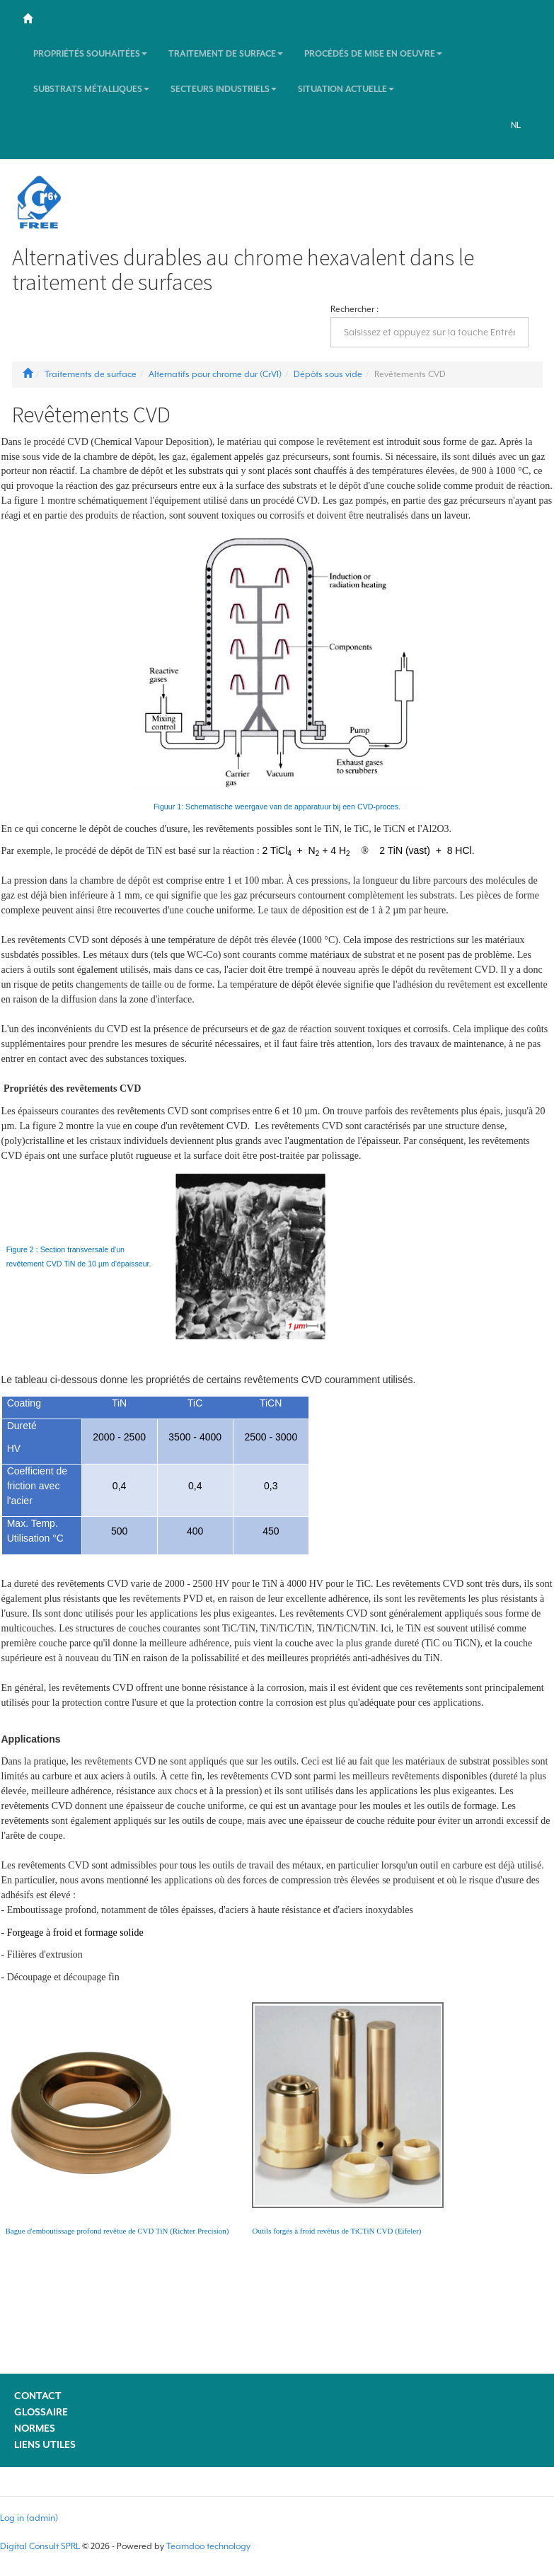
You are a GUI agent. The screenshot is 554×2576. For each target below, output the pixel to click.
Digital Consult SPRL (40, 2546)
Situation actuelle (346, 89)
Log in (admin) (29, 2518)
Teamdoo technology (208, 2546)
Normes (34, 2428)
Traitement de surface (225, 54)
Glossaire (41, 2412)
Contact (38, 2395)
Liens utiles (45, 2444)
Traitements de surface (91, 374)
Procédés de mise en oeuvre (373, 54)
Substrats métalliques (91, 89)
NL (516, 125)
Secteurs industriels (224, 89)
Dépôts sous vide (328, 374)
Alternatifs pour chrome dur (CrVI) (215, 374)
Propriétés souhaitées (90, 54)
